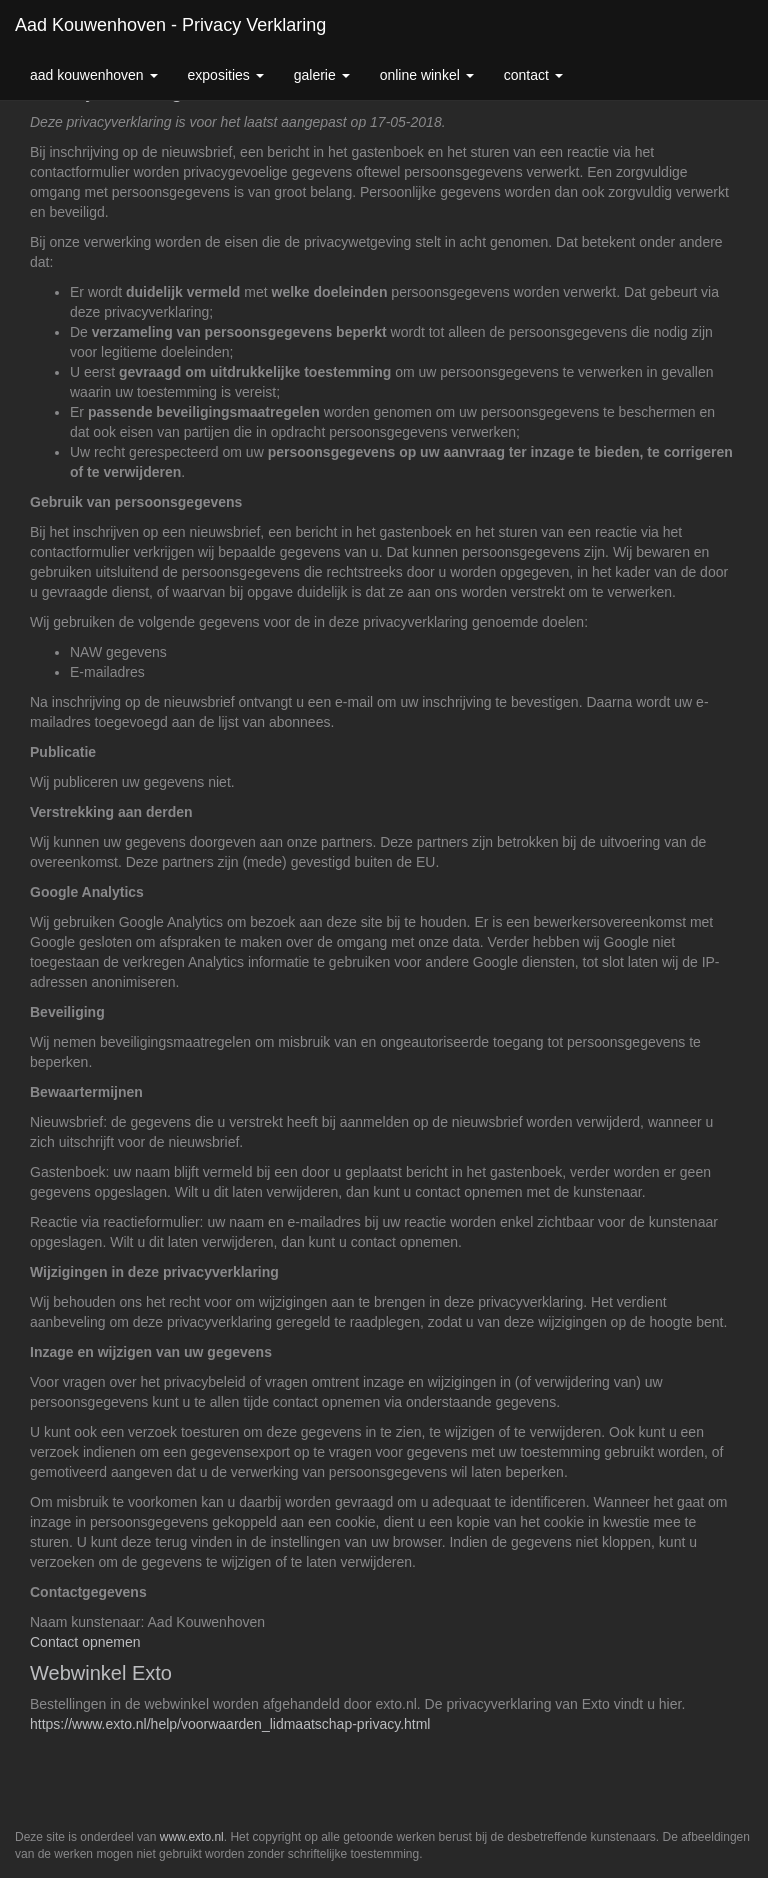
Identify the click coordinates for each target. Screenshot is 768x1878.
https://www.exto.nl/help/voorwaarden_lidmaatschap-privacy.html (230, 1724)
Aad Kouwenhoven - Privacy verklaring (170, 25)
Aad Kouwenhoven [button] (94, 75)
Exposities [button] (226, 75)
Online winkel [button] (427, 75)
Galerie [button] (322, 75)
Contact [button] (533, 75)
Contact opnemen (85, 1642)
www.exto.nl (192, 1837)
